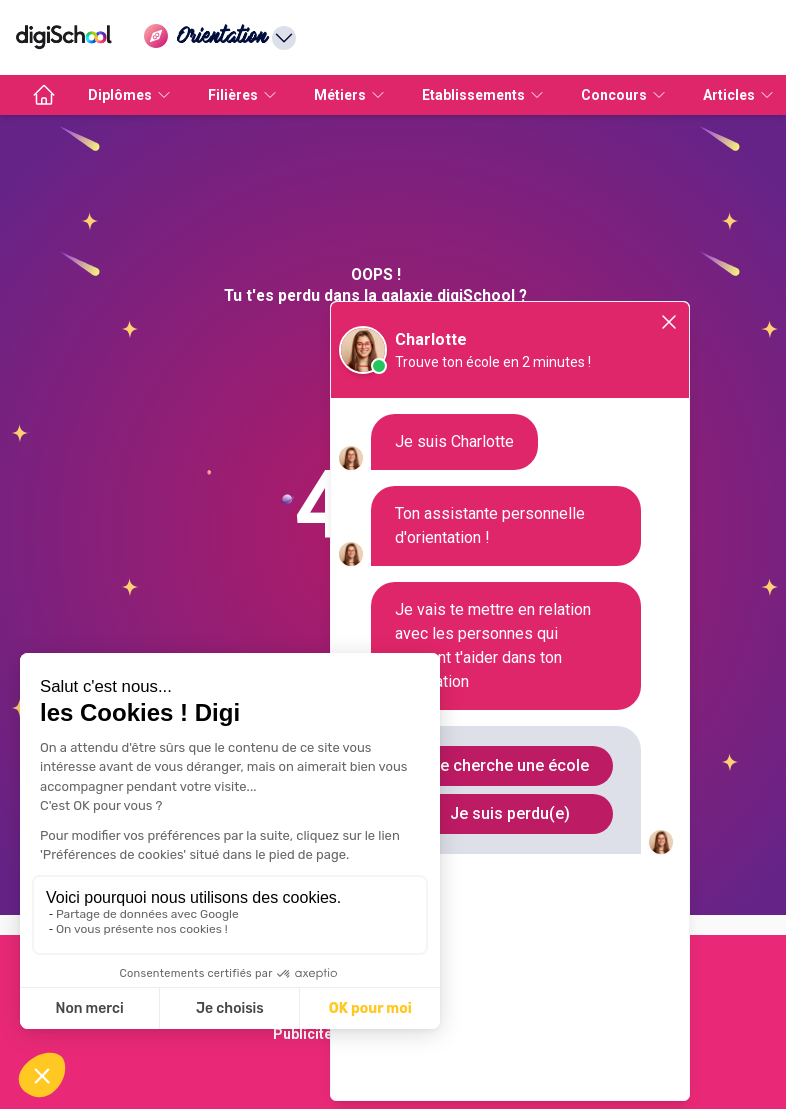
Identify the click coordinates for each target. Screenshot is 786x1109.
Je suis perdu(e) (510, 813)
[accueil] (44, 95)
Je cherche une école (510, 765)
